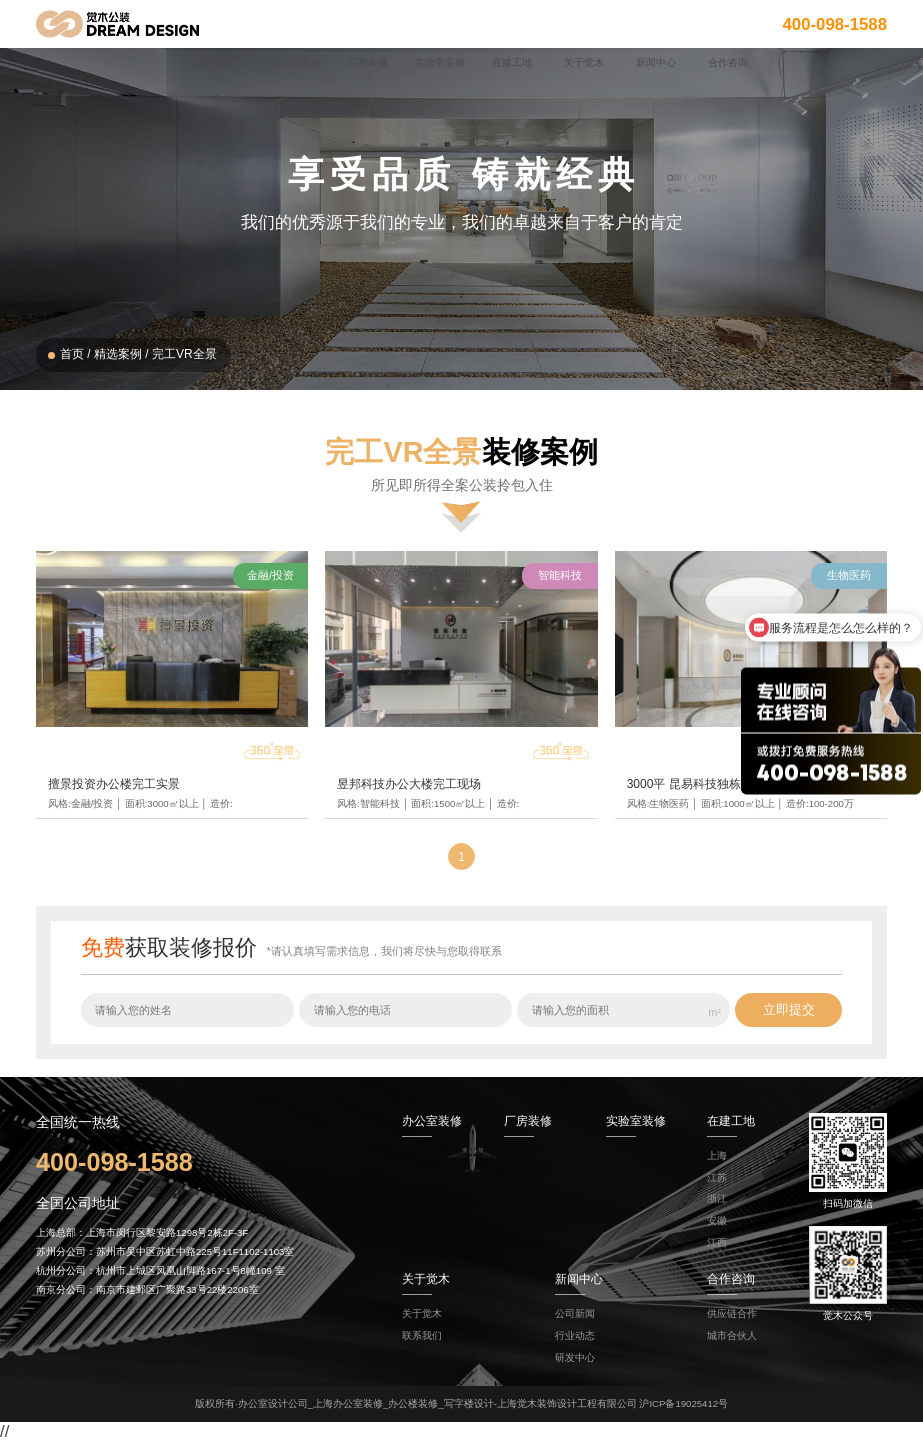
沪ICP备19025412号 (683, 1403)
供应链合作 (732, 1313)
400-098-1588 (834, 24)
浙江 (717, 1198)
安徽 (717, 1220)
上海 (717, 1155)
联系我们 (422, 1335)
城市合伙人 (732, 1335)
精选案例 (118, 354)
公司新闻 (575, 1313)
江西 (717, 1242)
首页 (72, 354)
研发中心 (575, 1357)
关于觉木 (422, 1313)
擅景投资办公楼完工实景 (114, 784)
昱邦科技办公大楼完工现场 (409, 784)
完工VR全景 (184, 354)
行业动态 (575, 1335)
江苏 (717, 1177)
